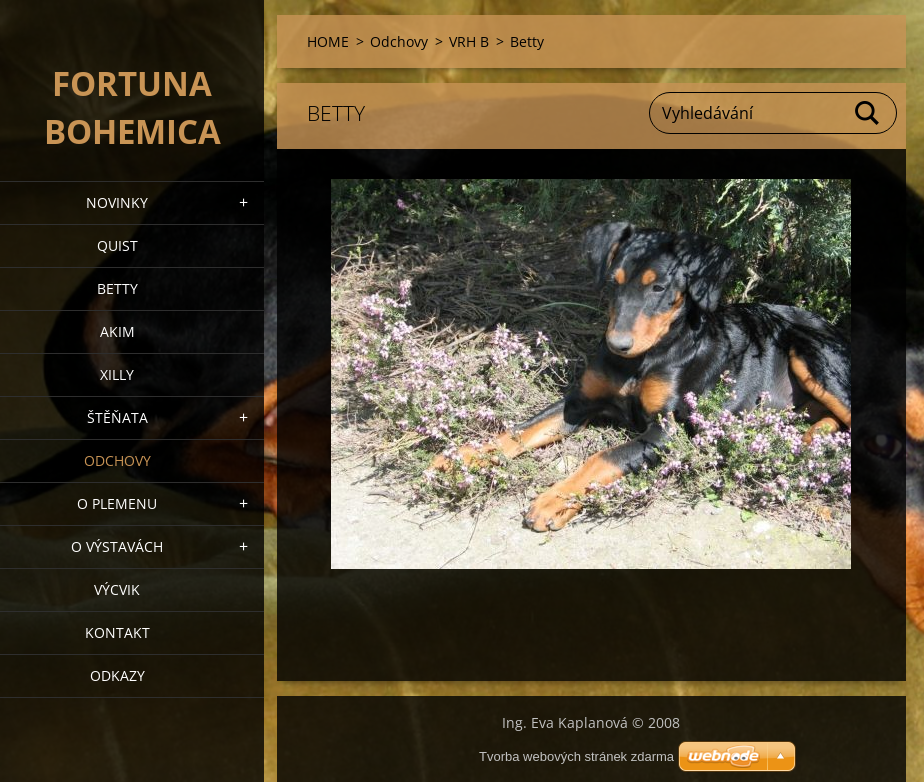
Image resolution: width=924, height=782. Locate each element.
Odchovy (117, 460)
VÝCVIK (117, 589)
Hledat (868, 113)
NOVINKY (117, 202)
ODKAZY (117, 675)
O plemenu (117, 503)
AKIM (117, 331)
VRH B (469, 41)
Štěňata (117, 417)
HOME (328, 41)
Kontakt (117, 632)
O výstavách (117, 546)
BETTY (117, 288)
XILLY (117, 374)
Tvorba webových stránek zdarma (576, 756)
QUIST (117, 245)
